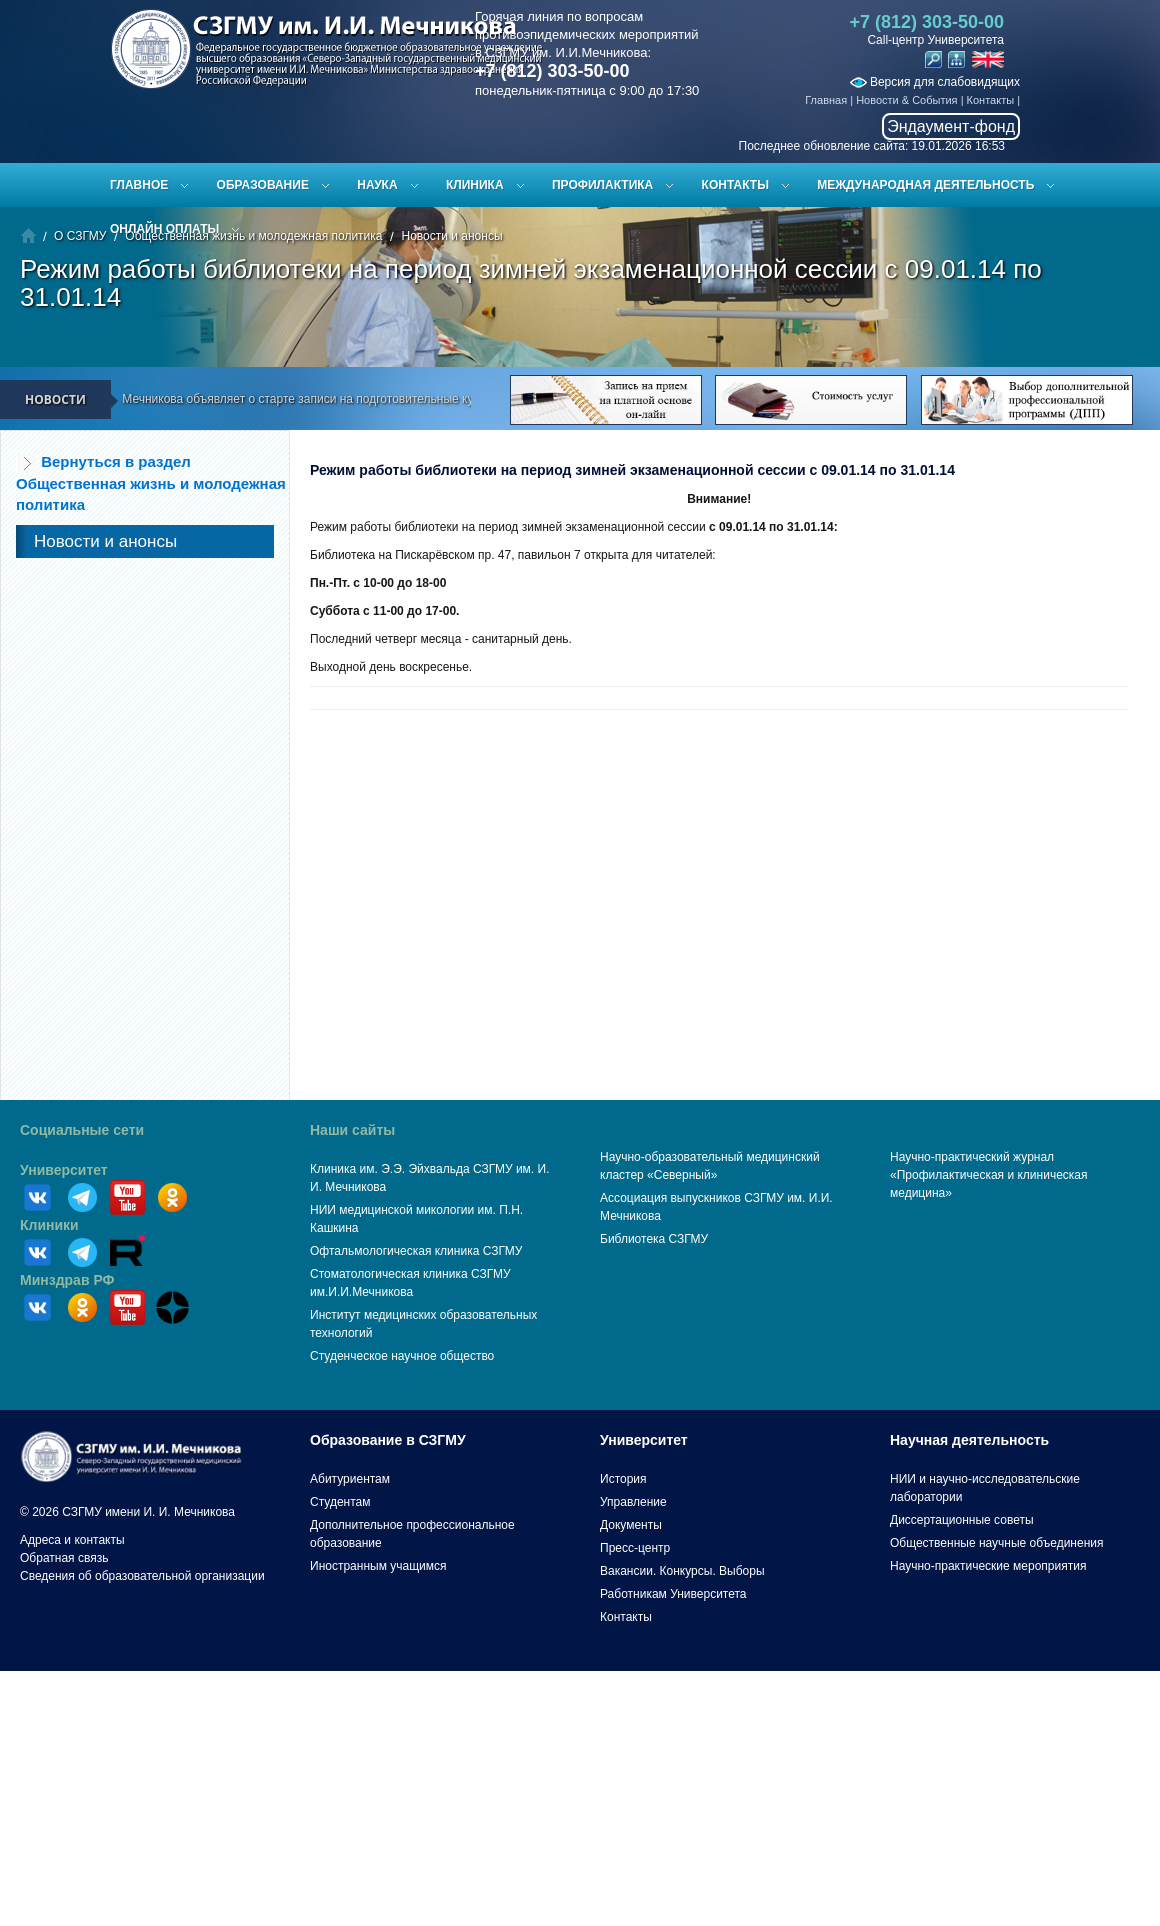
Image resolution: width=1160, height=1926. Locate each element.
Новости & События (906, 100)
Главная (826, 100)
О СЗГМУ (80, 236)
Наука (377, 185)
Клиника (475, 185)
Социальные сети (82, 1130)
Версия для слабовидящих (935, 82)
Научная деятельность (969, 1440)
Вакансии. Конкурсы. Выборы (682, 1571)
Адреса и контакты (72, 1540)
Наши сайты (352, 1130)
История (623, 1479)
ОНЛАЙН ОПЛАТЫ (164, 229)
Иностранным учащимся (378, 1566)
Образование (263, 185)
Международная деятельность (925, 185)
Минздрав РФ (67, 1280)
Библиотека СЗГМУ (654, 1239)
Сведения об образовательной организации (142, 1576)
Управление (633, 1502)
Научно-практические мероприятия (988, 1566)
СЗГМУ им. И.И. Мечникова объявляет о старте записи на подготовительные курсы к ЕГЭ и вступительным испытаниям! (379, 399)
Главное (139, 185)
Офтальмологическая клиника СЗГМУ (416, 1251)
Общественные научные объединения (997, 1543)
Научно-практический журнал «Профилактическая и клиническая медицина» (989, 1175)
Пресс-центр (635, 1548)
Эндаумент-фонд (951, 126)
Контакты (991, 100)
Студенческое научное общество (402, 1356)
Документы (631, 1525)
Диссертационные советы (962, 1520)
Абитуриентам (350, 1479)
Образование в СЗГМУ (388, 1440)
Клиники (49, 1225)
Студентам (340, 1502)
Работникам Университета (673, 1594)
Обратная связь (64, 1558)
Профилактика (602, 185)
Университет (64, 1170)
